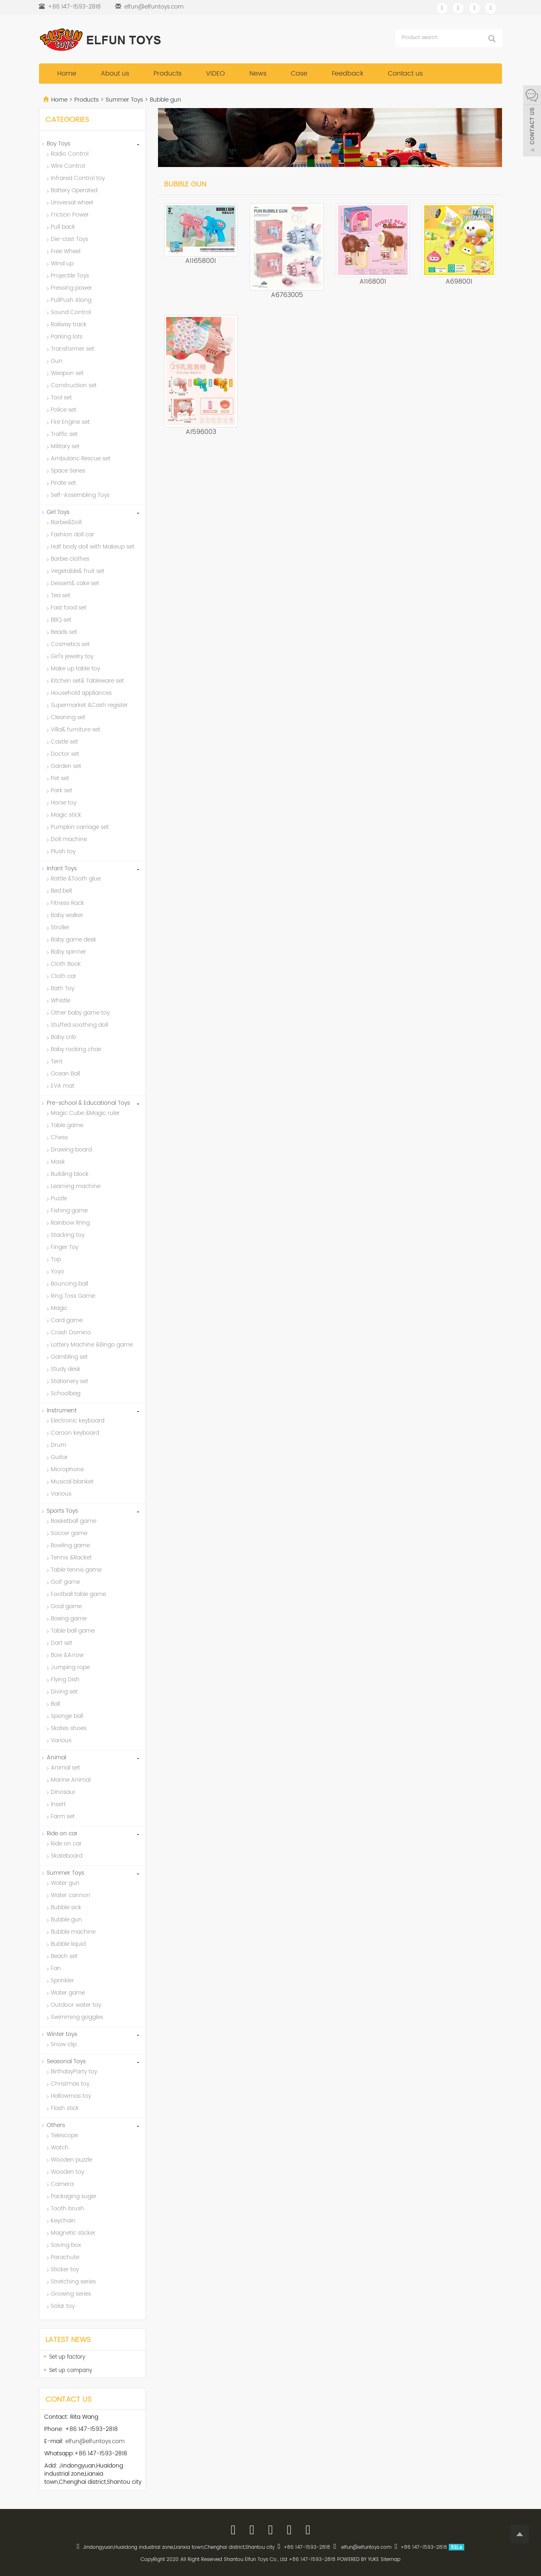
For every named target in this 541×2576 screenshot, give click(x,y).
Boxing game (69, 1618)
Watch (60, 2147)
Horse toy (63, 802)
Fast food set (69, 607)
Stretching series (73, 2281)
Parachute (65, 2257)
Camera (62, 2184)
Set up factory (67, 2357)
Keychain (63, 2220)
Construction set (74, 385)
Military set (65, 446)
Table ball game (73, 1630)
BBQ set (61, 619)
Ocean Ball (65, 1073)
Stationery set (69, 1381)
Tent (57, 1061)
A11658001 (200, 261)
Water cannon (70, 1895)
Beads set (64, 632)
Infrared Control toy (78, 178)
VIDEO (215, 73)
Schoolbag (65, 1393)
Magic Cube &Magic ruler (85, 1113)
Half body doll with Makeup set (92, 546)
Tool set (61, 397)
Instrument (62, 1410)
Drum (58, 1445)
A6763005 (287, 295)
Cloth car (63, 976)
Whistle (60, 1000)
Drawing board (71, 1149)
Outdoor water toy (76, 2005)
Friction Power (70, 214)
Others (56, 2125)
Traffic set (64, 434)
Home (66, 73)
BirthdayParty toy (74, 2071)
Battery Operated (74, 190)
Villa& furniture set (75, 729)
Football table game (78, 1594)
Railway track (69, 324)
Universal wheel (72, 202)
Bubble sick (66, 1907)
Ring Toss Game (73, 1296)
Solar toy (63, 2306)
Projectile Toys (70, 275)
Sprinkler (62, 1980)
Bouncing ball (69, 1283)
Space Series (68, 470)
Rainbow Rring (70, 1222)
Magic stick (66, 815)
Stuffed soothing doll (79, 1025)
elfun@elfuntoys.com (154, 6)
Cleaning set (68, 717)
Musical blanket (72, 1481)
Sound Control (71, 312)
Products (168, 73)
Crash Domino (71, 1332)
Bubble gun (164, 99)
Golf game (65, 1582)
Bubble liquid (68, 1944)
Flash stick (65, 2108)
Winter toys (62, 2034)
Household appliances (81, 693)
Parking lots (66, 336)
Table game (67, 1125)
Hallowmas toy (71, 2096)
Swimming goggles (77, 2017)
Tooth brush (67, 2208)
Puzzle (59, 1198)
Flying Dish (65, 1679)
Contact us (405, 73)
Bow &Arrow (67, 1655)
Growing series (71, 2293)
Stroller (60, 927)
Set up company (70, 2370)
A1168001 (372, 281)
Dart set (61, 1643)
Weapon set (67, 373)
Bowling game (70, 1545)
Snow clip (64, 2044)
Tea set (60, 595)
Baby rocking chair (76, 1049)
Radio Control (70, 153)
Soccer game (69, 1533)
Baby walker (67, 915)
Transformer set (72, 348)
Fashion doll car (72, 534)
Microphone (67, 1469)
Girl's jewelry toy (72, 656)
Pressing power (71, 288)
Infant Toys (62, 868)
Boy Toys (58, 143)
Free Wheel (65, 251)
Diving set (64, 1691)
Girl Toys (58, 512)
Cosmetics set (70, 644)
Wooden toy (67, 2172)
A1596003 (201, 432)
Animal (56, 1757)
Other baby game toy (80, 1012)
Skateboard (66, 1855)
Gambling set (69, 1357)
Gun (57, 361)
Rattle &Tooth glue (76, 878)
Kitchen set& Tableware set (87, 680)
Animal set (65, 1767)
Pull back (63, 227)
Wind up (62, 263)
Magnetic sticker (73, 2233)
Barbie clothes (70, 559)
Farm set (63, 1816)
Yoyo (57, 1271)
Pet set (60, 778)
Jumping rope (70, 1667)
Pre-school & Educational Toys (88, 1103)
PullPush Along (71, 300)
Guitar (59, 1457)
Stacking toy (67, 1235)
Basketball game (73, 1521)
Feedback (348, 73)
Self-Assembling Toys (80, 495)
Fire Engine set (70, 422)
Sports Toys (62, 1511)
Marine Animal (71, 1780)
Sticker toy (65, 2269)
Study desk (65, 1369)
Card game (66, 1320)
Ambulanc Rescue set (80, 458)
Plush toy (63, 851)
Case (299, 73)
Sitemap (390, 2559)
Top (56, 1259)
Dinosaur (63, 1792)
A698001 (459, 281)
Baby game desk (73, 939)
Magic (59, 1308)
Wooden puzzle (71, 2159)
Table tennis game (76, 1569)
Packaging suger (74, 2196)
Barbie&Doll (66, 522)
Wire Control (68, 166)
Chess (59, 1137)
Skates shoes (69, 1728)
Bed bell (61, 891)
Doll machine (69, 839)
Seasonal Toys (66, 2061)
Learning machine (75, 1186)
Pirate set (63, 483)
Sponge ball (67, 1716)
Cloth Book (66, 964)
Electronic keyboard (77, 1420)
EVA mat (62, 1086)
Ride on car (62, 1833)
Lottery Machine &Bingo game (92, 1344)
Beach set (64, 1956)
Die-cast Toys (69, 239)
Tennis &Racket (71, 1557)
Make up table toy (75, 668)
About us (115, 73)
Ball (55, 1704)
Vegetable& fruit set (77, 571)
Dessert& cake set (75, 583)
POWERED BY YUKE (359, 2559)
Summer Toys (124, 99)
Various (61, 1493)
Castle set (64, 741)
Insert (58, 1804)
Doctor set (65, 754)
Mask (58, 1162)
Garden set (66, 766)
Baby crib (63, 1037)
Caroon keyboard (75, 1433)
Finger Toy (64, 1247)
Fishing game (69, 1210)
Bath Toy (62, 988)
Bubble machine (73, 1931)
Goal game (66, 1606)
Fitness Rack (67, 903)
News (257, 73)
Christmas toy (70, 2083)
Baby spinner (68, 951)
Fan (56, 1968)
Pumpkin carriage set (80, 827)
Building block (70, 1174)
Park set (61, 790)
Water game (68, 1992)
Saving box (66, 2245)
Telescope (64, 2135)
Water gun (65, 1883)
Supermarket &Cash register (89, 705)
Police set (63, 409)
